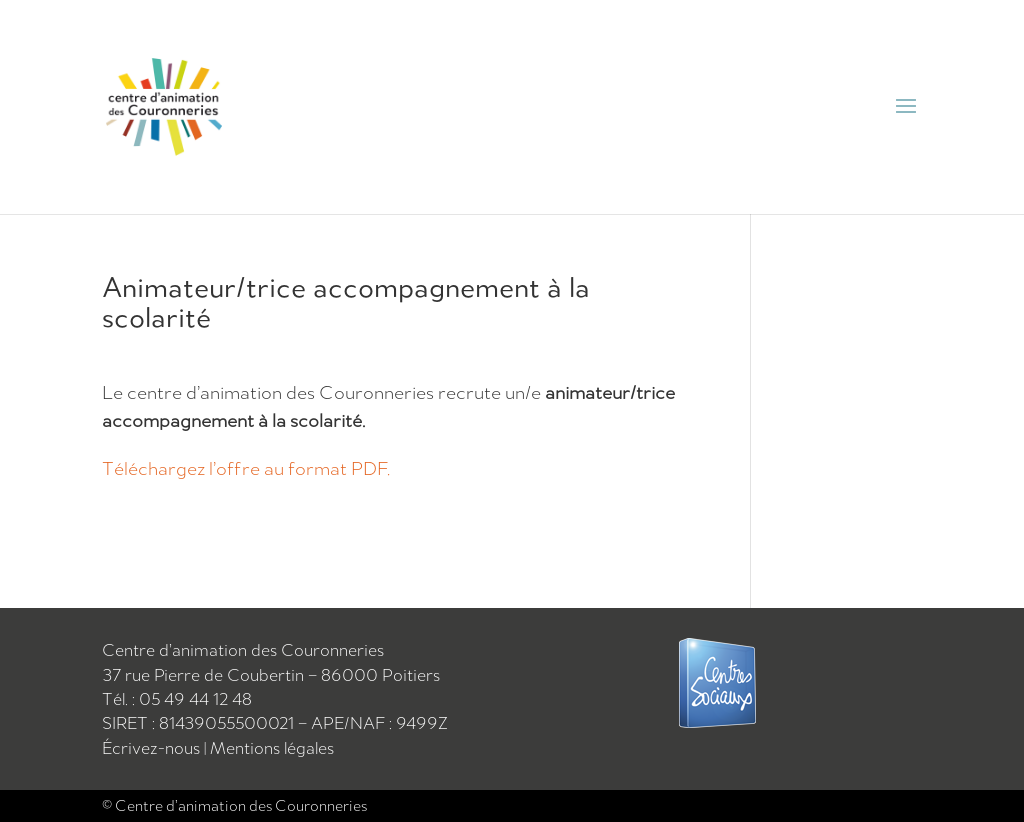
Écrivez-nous (153, 748)
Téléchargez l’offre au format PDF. (246, 468)
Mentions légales (272, 748)
